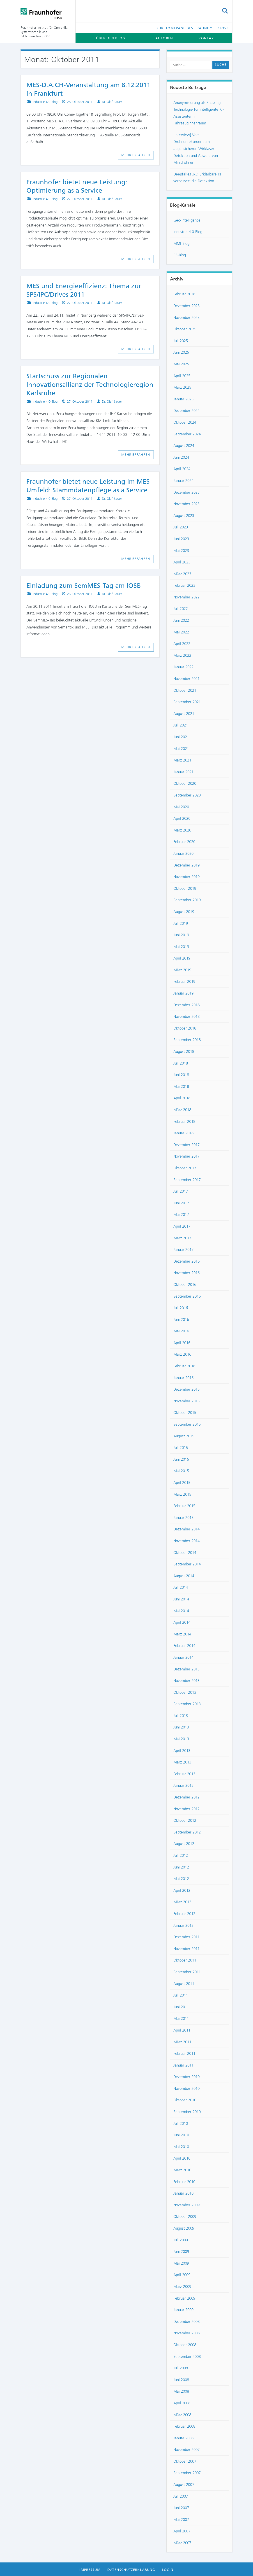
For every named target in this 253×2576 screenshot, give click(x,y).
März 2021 (182, 760)
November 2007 (186, 2449)
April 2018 (181, 1098)
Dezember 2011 (186, 1937)
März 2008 (182, 2415)
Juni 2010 (181, 2135)
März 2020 (182, 830)
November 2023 (186, 504)
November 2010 (186, 2088)
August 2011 (183, 1983)
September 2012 (187, 1832)
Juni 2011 (181, 2007)
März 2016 (182, 1354)
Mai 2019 (181, 946)
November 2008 (186, 2333)
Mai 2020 (181, 807)
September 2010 (187, 2111)
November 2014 (186, 1541)
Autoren (164, 38)
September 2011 (187, 1972)
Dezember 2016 (186, 1261)
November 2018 (186, 1016)
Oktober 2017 (184, 1168)
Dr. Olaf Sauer (112, 102)
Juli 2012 (180, 1855)
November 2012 (186, 1809)
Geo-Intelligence (186, 220)
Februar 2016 (184, 1366)
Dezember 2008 (186, 2321)
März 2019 (182, 970)
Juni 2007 (181, 2508)
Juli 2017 (180, 1191)
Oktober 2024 (184, 422)
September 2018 (187, 1039)
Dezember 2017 (186, 1144)
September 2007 (187, 2473)
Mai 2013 (181, 1739)
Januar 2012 (183, 1925)
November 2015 (186, 1401)
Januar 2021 (183, 772)
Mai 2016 (181, 1331)
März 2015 (182, 1494)
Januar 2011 (183, 2065)
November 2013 (186, 1680)
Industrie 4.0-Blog (45, 102)
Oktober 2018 (184, 1028)
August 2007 (183, 2484)
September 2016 (187, 1296)
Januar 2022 (183, 667)
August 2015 (183, 1436)
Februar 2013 (184, 1774)
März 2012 (182, 1902)
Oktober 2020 (184, 783)
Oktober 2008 (184, 2344)
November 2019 (186, 876)
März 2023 (182, 574)
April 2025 (181, 376)
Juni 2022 (181, 620)
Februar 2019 (184, 981)
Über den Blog (110, 38)
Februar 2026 (184, 294)
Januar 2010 (183, 2193)
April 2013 (181, 1750)
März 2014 (182, 1634)
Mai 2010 (181, 2146)
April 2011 (181, 2030)
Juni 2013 (181, 1727)
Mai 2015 (181, 1471)
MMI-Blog (181, 243)
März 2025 (182, 387)
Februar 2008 (184, 2426)
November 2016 (186, 1272)
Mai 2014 (181, 1611)
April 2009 (181, 2274)
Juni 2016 (181, 1319)
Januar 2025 (183, 399)
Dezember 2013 (186, 1669)
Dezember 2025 (186, 306)
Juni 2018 (181, 1074)
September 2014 (187, 1564)
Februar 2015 (184, 1506)
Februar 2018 (184, 1121)
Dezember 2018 (186, 1005)
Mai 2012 (181, 1878)
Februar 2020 (184, 841)
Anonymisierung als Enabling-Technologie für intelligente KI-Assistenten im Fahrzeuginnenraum (198, 113)
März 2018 (182, 1109)
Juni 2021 (181, 737)
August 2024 (183, 445)
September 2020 (187, 795)
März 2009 (182, 2286)
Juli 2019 (180, 923)
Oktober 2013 (184, 1692)
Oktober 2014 (184, 1552)
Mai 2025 (181, 364)
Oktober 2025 (184, 329)
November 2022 (186, 597)
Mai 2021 (181, 748)
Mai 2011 (181, 2018)
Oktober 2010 (184, 2100)
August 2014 (183, 1576)
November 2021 (186, 678)
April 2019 (181, 958)
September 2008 (187, 2356)
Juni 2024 (181, 457)
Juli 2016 (180, 1308)
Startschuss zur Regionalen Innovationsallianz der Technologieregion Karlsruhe (89, 384)
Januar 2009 (183, 2309)
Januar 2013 (183, 1785)
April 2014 (181, 1622)
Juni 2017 (181, 1203)
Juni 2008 (181, 2379)
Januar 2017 (183, 1249)
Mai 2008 (181, 2391)
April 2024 (181, 469)
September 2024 (187, 434)
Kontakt (207, 38)
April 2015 (181, 1482)
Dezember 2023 (186, 492)
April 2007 (181, 2531)
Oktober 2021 (184, 690)
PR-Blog (179, 255)
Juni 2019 (181, 935)
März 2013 (182, 1762)
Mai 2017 (181, 1214)
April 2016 (181, 1343)
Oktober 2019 (184, 888)
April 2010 (181, 2158)
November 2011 (186, 1948)
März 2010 (182, 2170)
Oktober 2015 (184, 1412)
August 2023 (183, 515)
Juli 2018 (180, 1063)
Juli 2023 (180, 527)
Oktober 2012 (184, 1820)
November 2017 (186, 1156)
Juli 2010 (180, 2123)
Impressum (90, 2570)
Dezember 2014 (186, 1529)
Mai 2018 (181, 1086)
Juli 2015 (180, 1447)
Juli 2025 (180, 341)
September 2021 (187, 702)
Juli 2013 (180, 1715)
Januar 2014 (183, 1657)
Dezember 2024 (186, 410)
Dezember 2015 (186, 1389)
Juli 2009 (180, 2240)
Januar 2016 (183, 1378)
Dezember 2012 (186, 1797)
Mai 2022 (181, 632)
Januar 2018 (183, 1133)
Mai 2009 (181, 2263)
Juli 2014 (180, 1587)
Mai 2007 (181, 2519)
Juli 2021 (180, 725)
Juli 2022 (180, 608)
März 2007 (182, 2543)
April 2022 (181, 643)
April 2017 (181, 1226)
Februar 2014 (184, 1645)
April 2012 (181, 1890)
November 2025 (186, 317)
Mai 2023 (181, 550)
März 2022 (182, 655)
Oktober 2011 (184, 1960)
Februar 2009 (184, 2298)
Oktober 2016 (184, 1284)
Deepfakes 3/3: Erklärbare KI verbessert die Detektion (197, 177)
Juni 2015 (181, 1459)
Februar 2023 (184, 585)
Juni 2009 (181, 2251)
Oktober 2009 (184, 2216)
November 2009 (186, 2205)
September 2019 (187, 900)
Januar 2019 (183, 993)
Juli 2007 (180, 2496)
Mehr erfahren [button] (135, 155)
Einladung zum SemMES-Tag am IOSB (83, 585)
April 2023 (181, 562)
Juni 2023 (181, 539)
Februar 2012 (184, 1913)
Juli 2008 (180, 2368)
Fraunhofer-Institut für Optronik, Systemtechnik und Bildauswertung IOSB (44, 32)
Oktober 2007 (184, 2461)
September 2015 (187, 1424)
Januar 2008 (183, 2438)
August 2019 (183, 911)
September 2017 (187, 1179)
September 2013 (187, 1704)
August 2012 (183, 1843)
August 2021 (183, 713)
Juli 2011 (180, 1995)
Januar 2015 (183, 1517)
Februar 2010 (184, 2181)
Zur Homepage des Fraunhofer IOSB (192, 28)
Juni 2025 (181, 352)
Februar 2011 (184, 2053)
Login (167, 2570)
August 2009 (183, 2228)
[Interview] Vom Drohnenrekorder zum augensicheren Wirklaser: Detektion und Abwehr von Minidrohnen (195, 149)
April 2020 (181, 818)
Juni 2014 (181, 1599)
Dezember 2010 (186, 2076)
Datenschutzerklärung (131, 2570)
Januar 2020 (183, 853)
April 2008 (181, 2403)
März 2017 (182, 1238)
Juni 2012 (181, 1867)
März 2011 (182, 2042)
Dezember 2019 (186, 865)
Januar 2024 (183, 480)
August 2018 (183, 1051)
